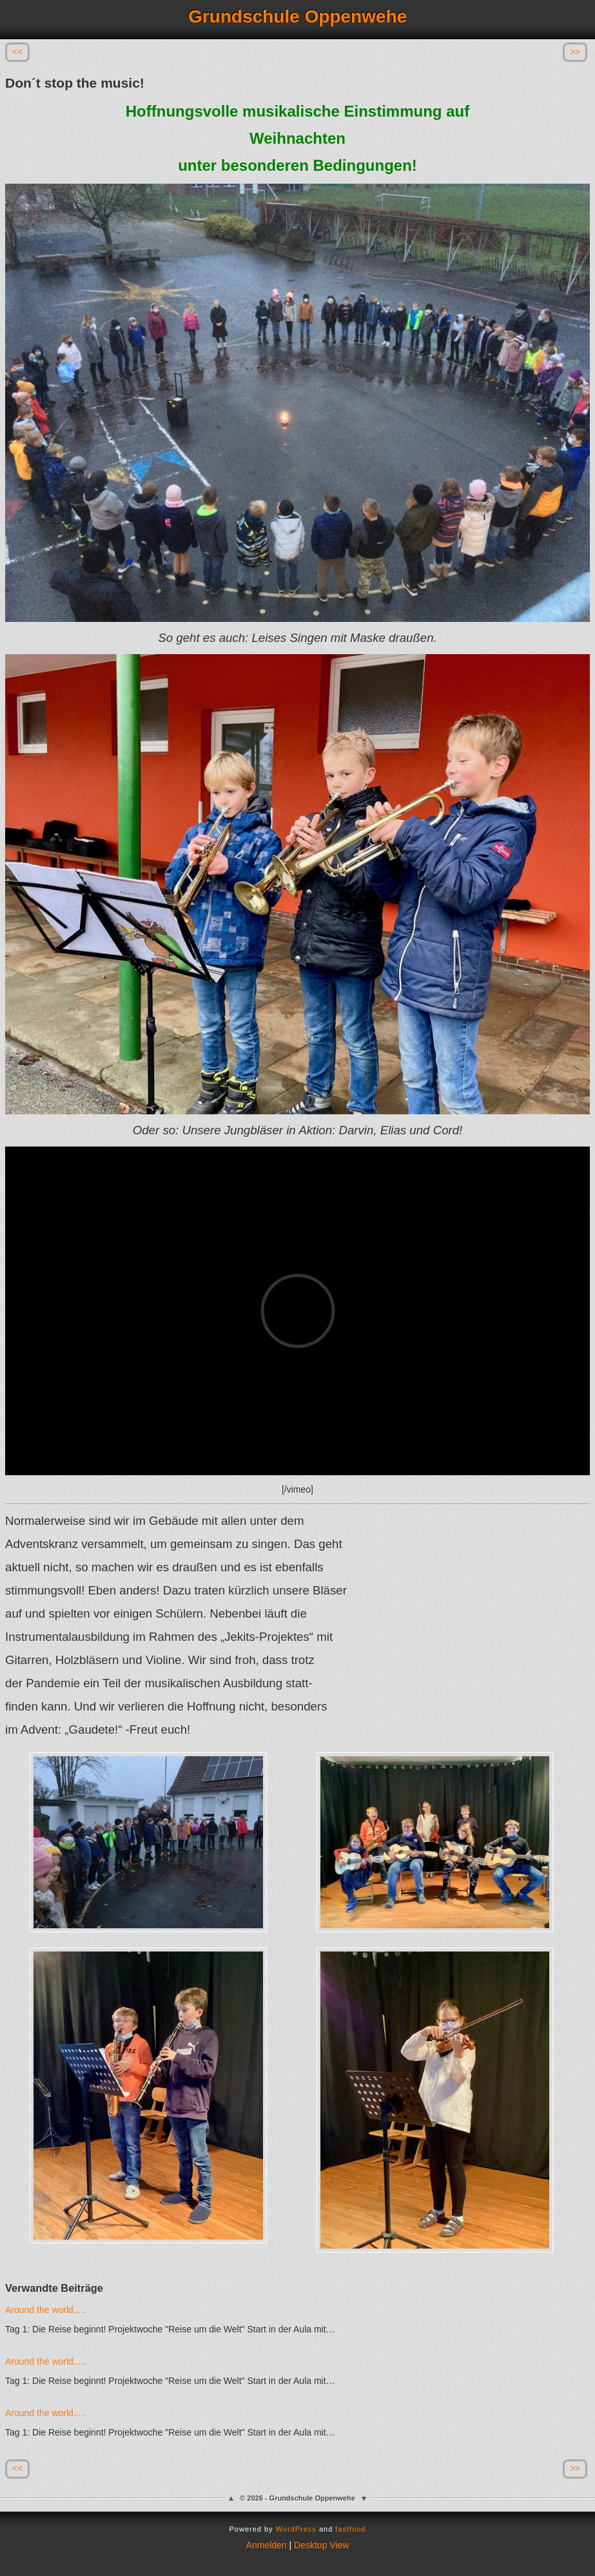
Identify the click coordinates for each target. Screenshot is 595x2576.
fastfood (350, 2529)
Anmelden (266, 2545)
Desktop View (321, 2545)
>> (575, 51)
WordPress (296, 2529)
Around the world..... (45, 2310)
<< (17, 51)
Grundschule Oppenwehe (297, 16)
